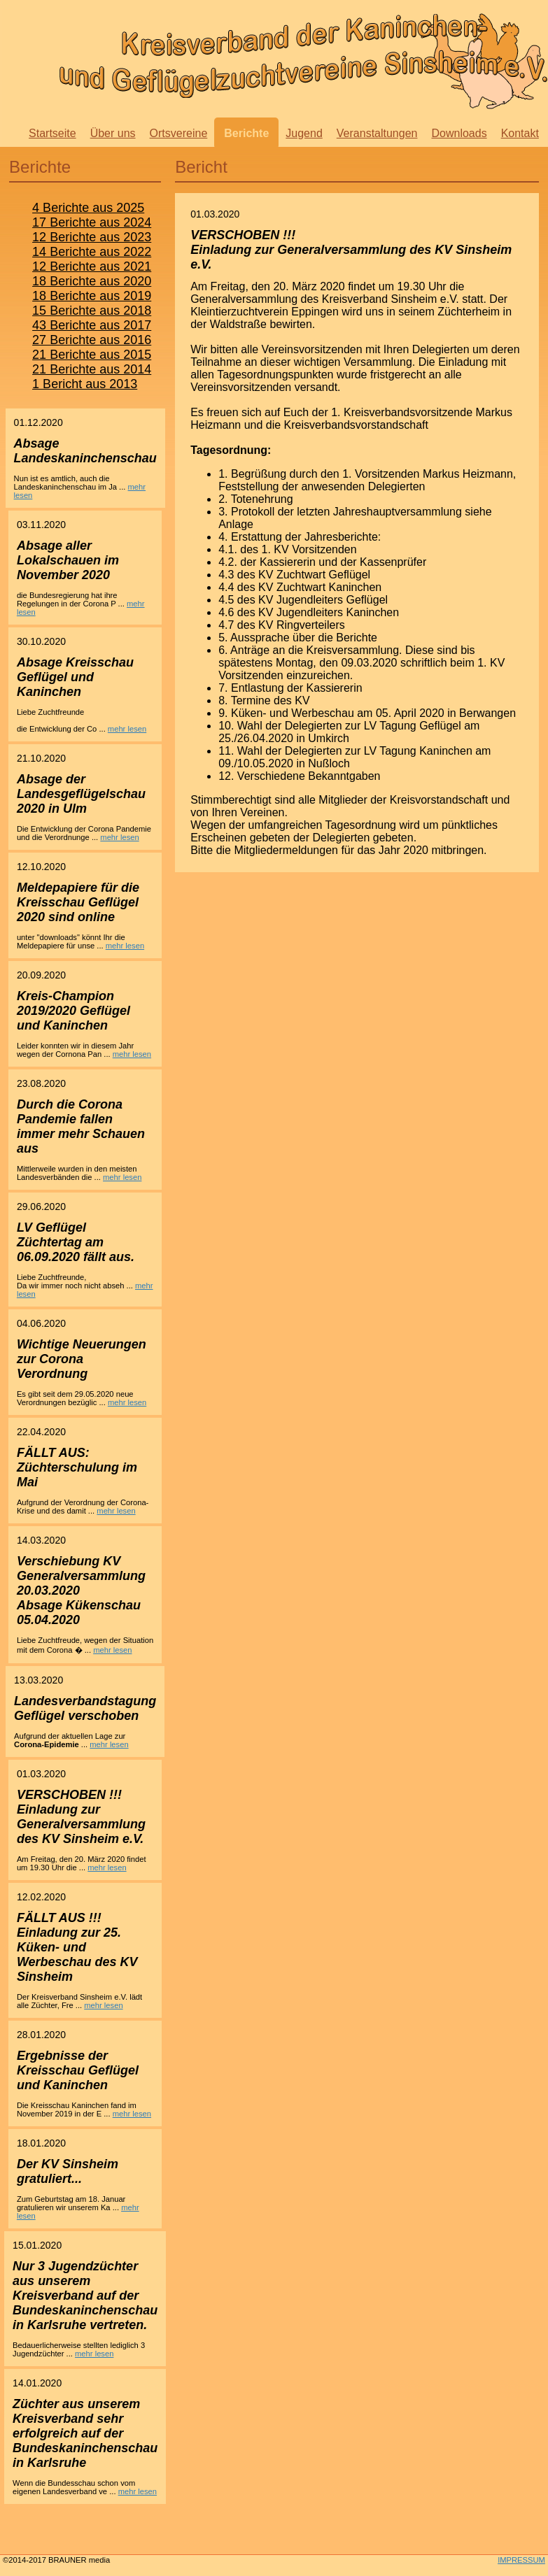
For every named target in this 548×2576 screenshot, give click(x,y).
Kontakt (520, 133)
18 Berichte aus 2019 (91, 296)
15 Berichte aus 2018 (91, 311)
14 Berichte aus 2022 (91, 252)
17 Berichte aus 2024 (91, 222)
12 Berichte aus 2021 (91, 266)
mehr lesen (127, 729)
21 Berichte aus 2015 (91, 355)
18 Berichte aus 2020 (91, 281)
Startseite (52, 133)
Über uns (113, 133)
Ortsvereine (179, 133)
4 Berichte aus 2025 (88, 208)
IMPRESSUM (521, 2560)
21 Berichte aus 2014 (91, 369)
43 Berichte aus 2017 (91, 325)
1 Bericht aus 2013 (84, 384)
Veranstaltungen (377, 133)
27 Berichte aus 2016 (91, 340)
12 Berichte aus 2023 (91, 237)
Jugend (304, 133)
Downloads (458, 133)
